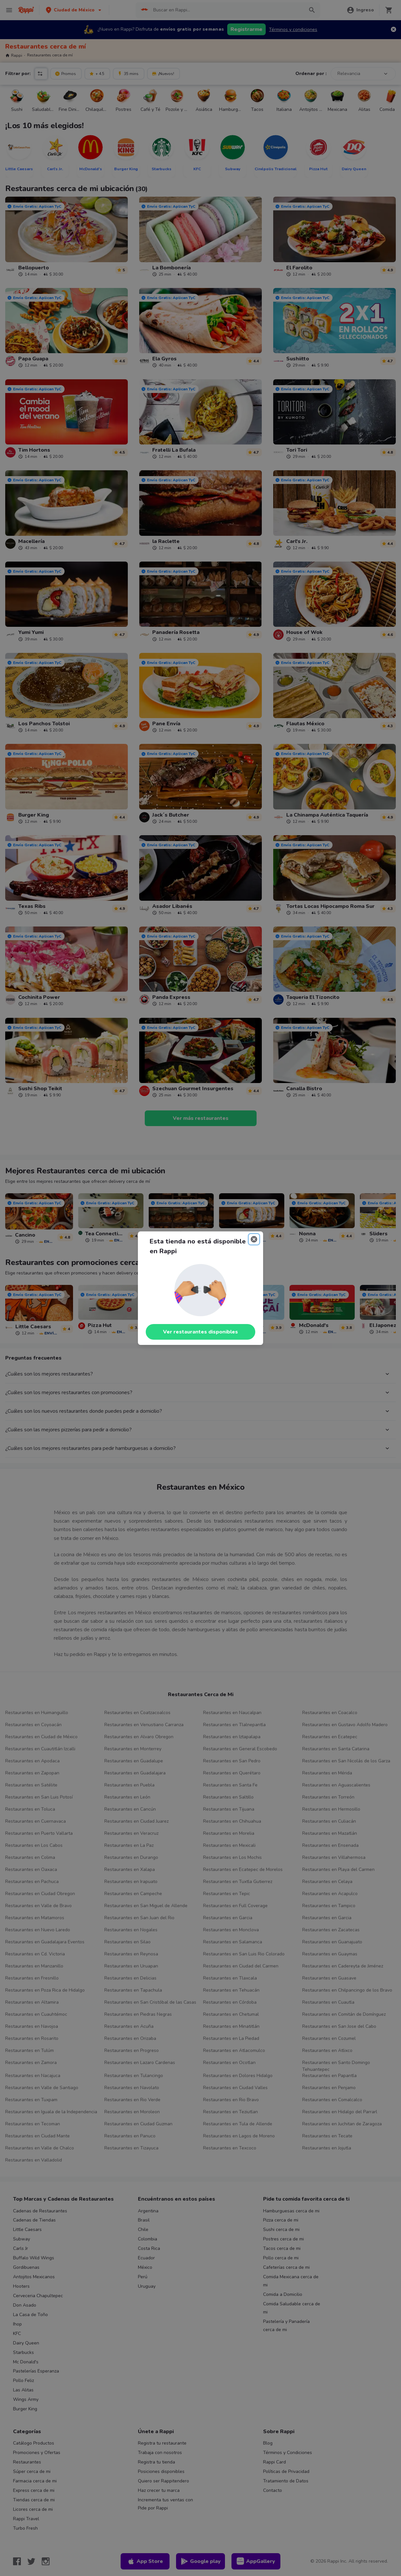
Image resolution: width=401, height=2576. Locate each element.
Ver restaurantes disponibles (200, 1331)
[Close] (254, 1239)
